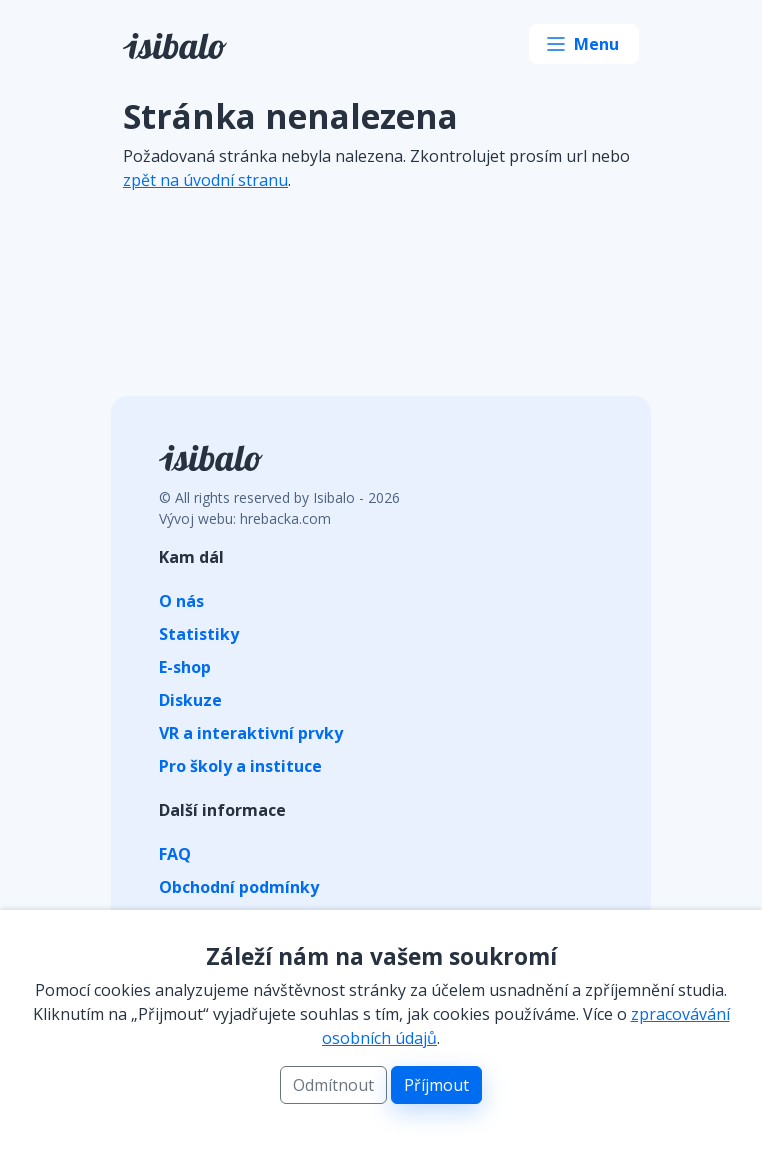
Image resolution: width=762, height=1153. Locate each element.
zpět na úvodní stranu (205, 180)
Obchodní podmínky (239, 887)
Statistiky (199, 634)
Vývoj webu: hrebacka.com (245, 518)
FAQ (175, 854)
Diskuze (190, 700)
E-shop (185, 667)
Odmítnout (333, 1085)
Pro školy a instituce (240, 766)
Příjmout (436, 1085)
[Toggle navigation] (584, 44)
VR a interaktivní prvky (251, 733)
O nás (181, 601)
